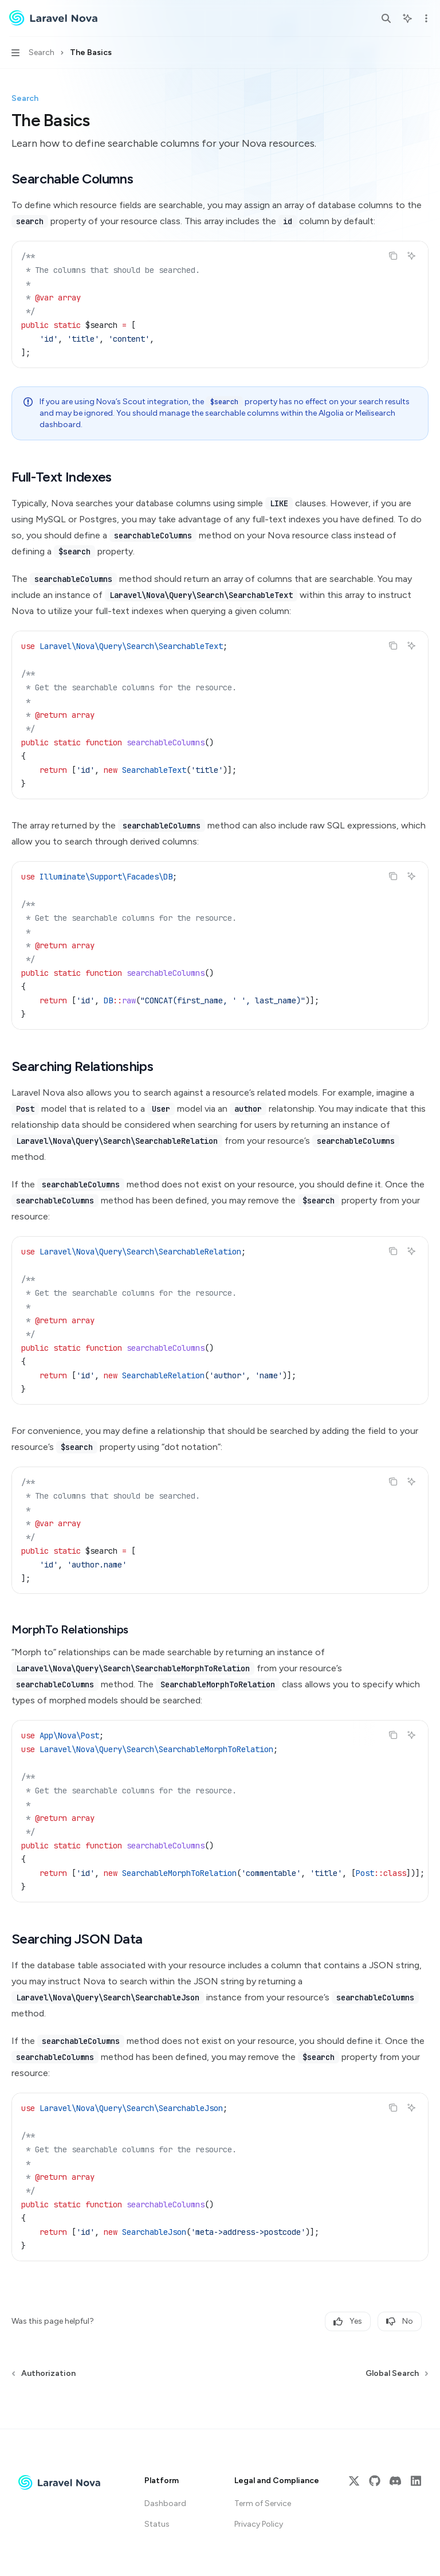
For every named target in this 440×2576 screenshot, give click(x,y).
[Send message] (415, 2407)
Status (157, 2524)
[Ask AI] (411, 255)
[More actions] (425, 18)
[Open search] (386, 18)
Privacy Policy (258, 2524)
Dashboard (165, 2503)
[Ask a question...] (220, 2402)
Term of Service (262, 2503)
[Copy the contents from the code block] (393, 255)
